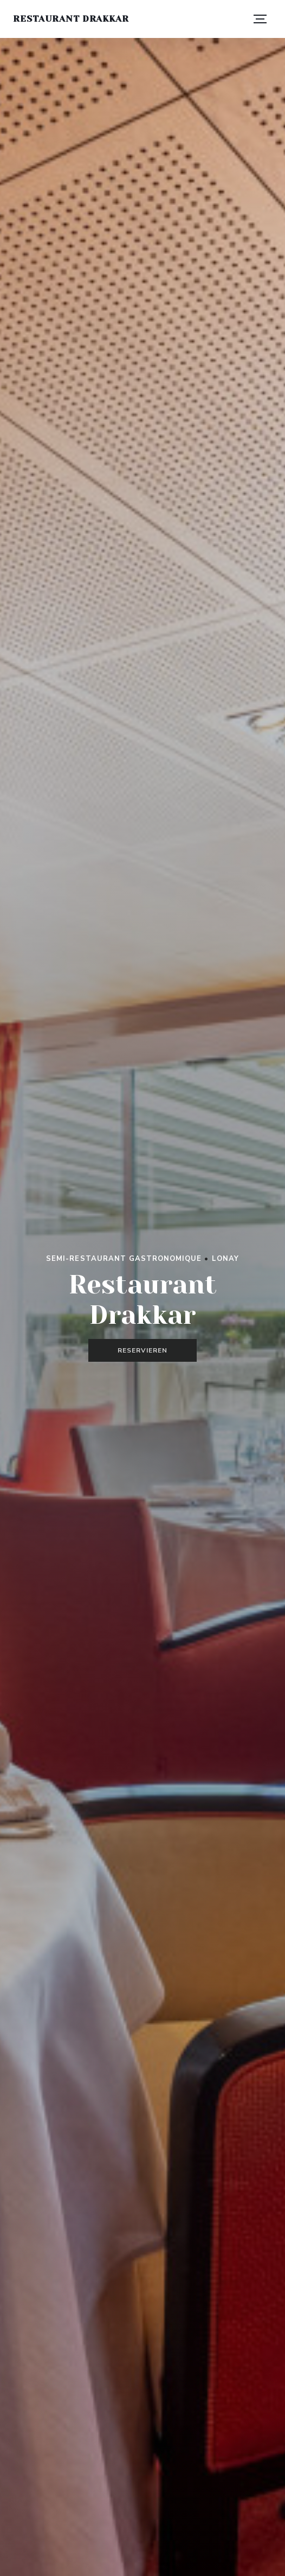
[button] (260, 19)
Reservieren (142, 1350)
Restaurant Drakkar (71, 19)
